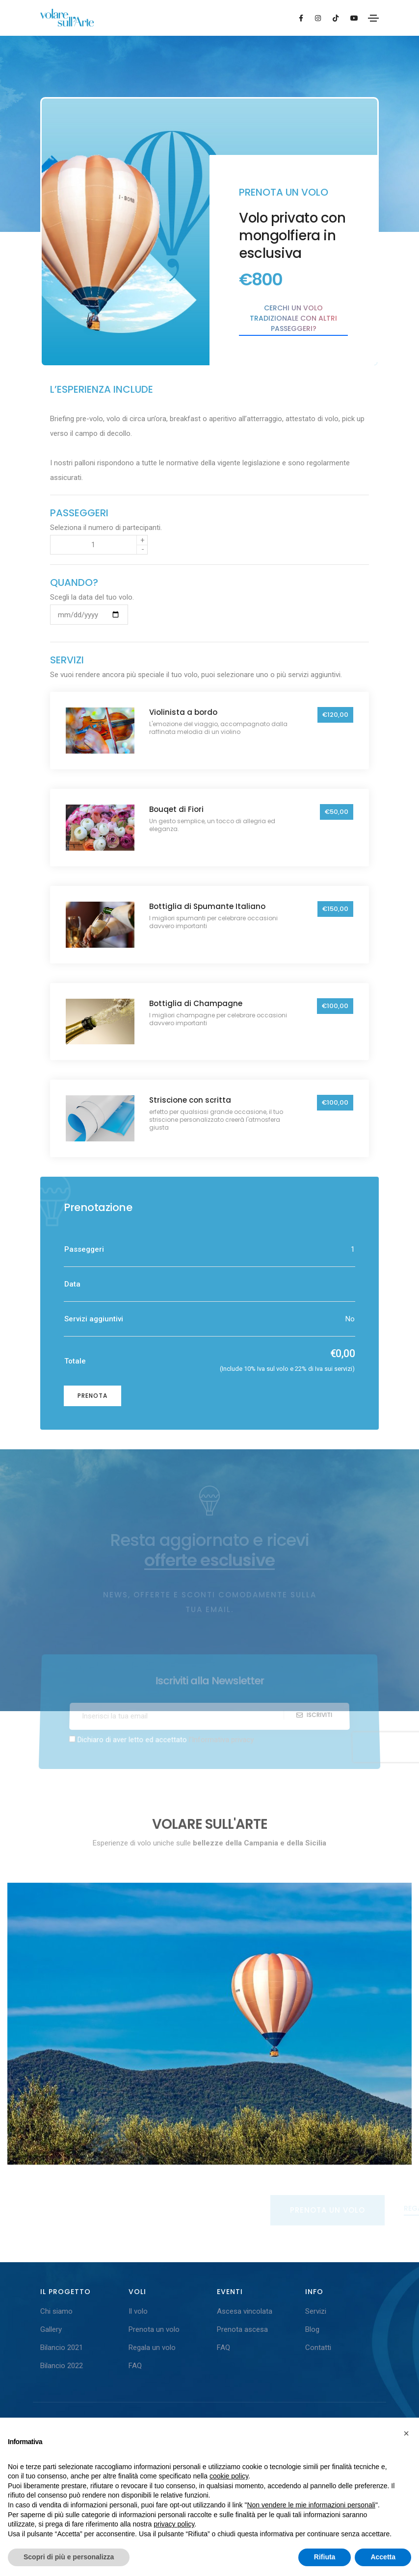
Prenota (92, 1395)
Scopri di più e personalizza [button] (69, 2557)
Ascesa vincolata (244, 2311)
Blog (312, 2329)
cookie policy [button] (229, 2476)
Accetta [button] (382, 2557)
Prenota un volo (154, 2329)
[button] (406, 2433)
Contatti (318, 2347)
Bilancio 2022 (61, 2365)
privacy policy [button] (174, 2524)
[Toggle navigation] (373, 18)
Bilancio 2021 (61, 2347)
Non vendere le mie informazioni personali (311, 2505)
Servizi (315, 2311)
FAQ (135, 2365)
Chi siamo (56, 2311)
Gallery (51, 2329)
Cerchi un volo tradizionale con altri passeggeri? (293, 318)
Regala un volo (152, 2347)
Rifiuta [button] (325, 2557)
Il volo (138, 2311)
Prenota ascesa (242, 2329)
